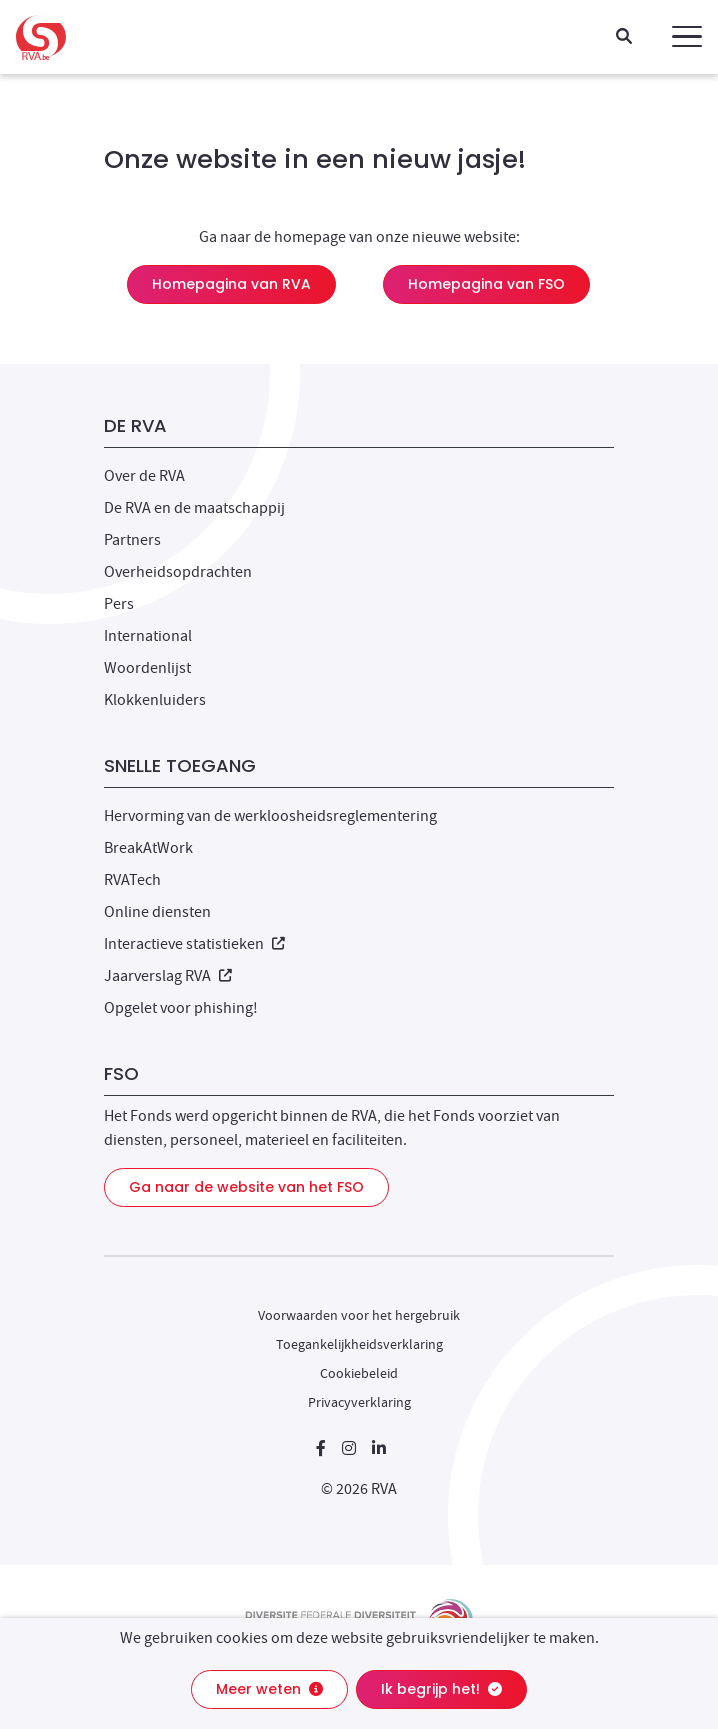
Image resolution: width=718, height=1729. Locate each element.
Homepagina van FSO (486, 284)
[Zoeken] (624, 37)
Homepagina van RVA (231, 284)
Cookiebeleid (359, 1373)
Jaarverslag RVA (168, 976)
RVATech (132, 880)
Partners (132, 540)
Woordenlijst (147, 668)
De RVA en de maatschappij (194, 508)
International (148, 636)
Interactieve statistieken (194, 944)
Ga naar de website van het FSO (246, 1187)
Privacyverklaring (359, 1402)
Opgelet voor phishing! (181, 1008)
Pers (119, 604)
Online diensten (157, 912)
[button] (687, 37)
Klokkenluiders (155, 700)
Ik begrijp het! (441, 1689)
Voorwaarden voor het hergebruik (359, 1315)
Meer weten (269, 1689)
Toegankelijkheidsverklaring (359, 1344)
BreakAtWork (148, 848)
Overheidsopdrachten (178, 572)
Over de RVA (144, 476)
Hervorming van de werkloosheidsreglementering (270, 816)
